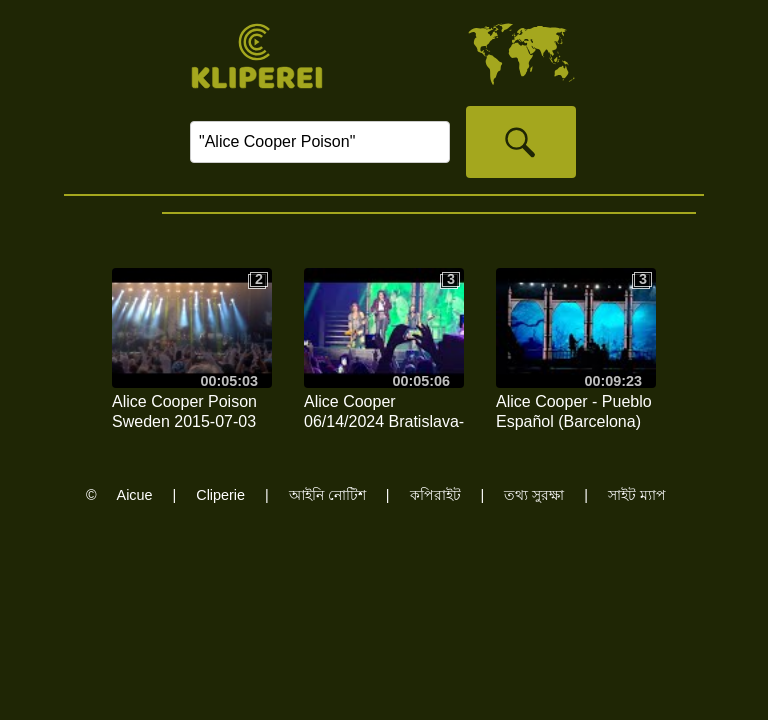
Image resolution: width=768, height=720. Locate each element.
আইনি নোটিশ (327, 495)
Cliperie (220, 495)
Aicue (135, 495)
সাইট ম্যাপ (637, 495)
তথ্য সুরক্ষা (534, 495)
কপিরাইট (435, 495)
